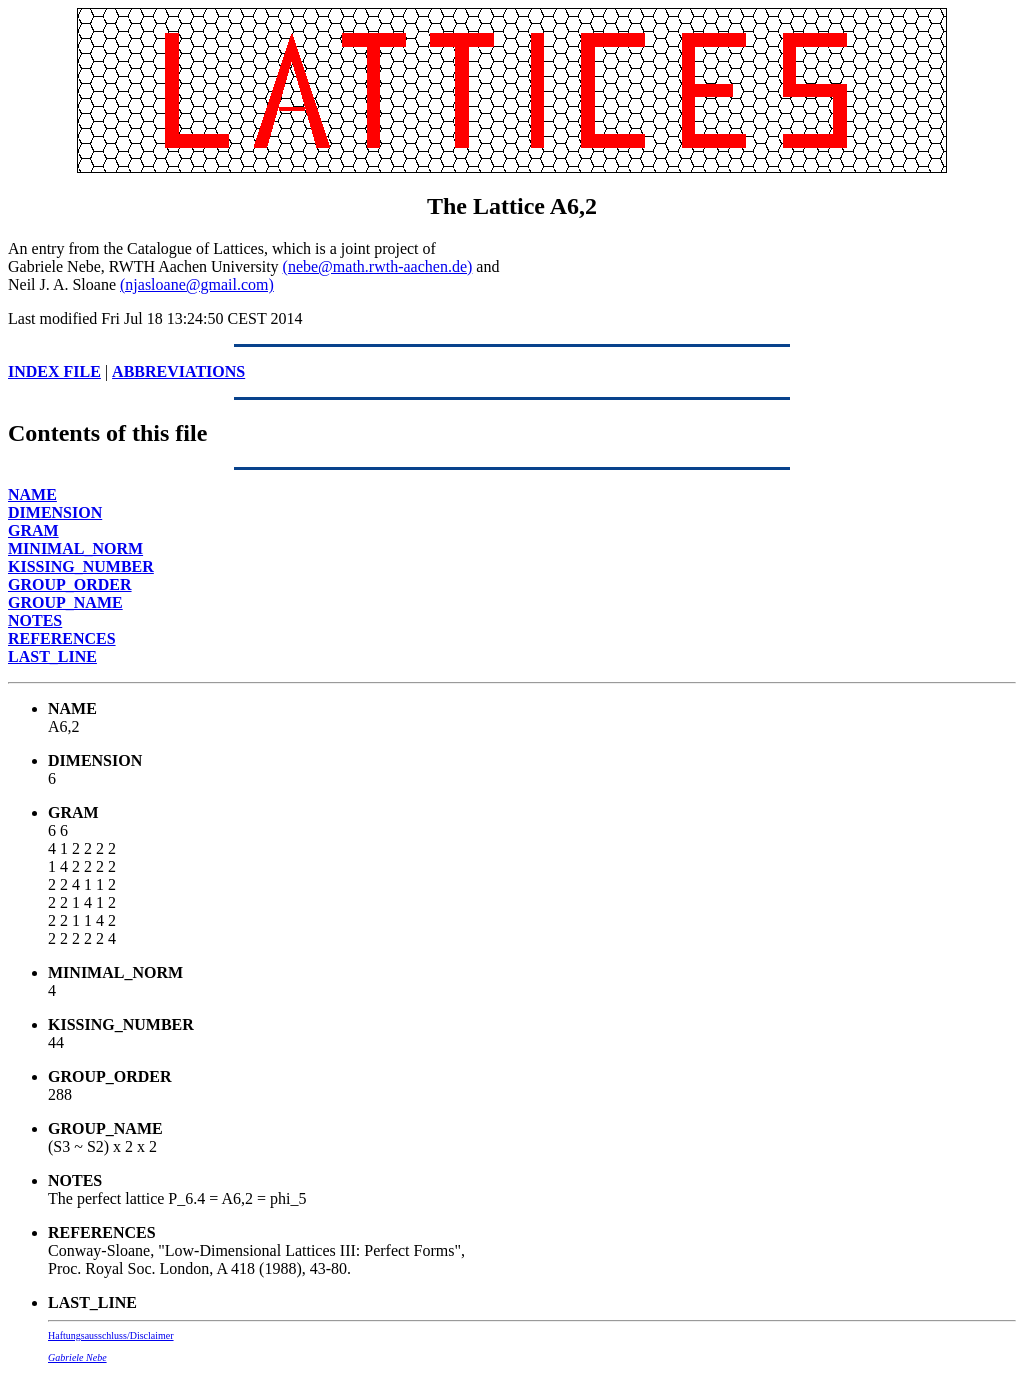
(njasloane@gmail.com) (197, 284)
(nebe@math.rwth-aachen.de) (378, 266)
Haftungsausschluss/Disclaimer (111, 1335)
